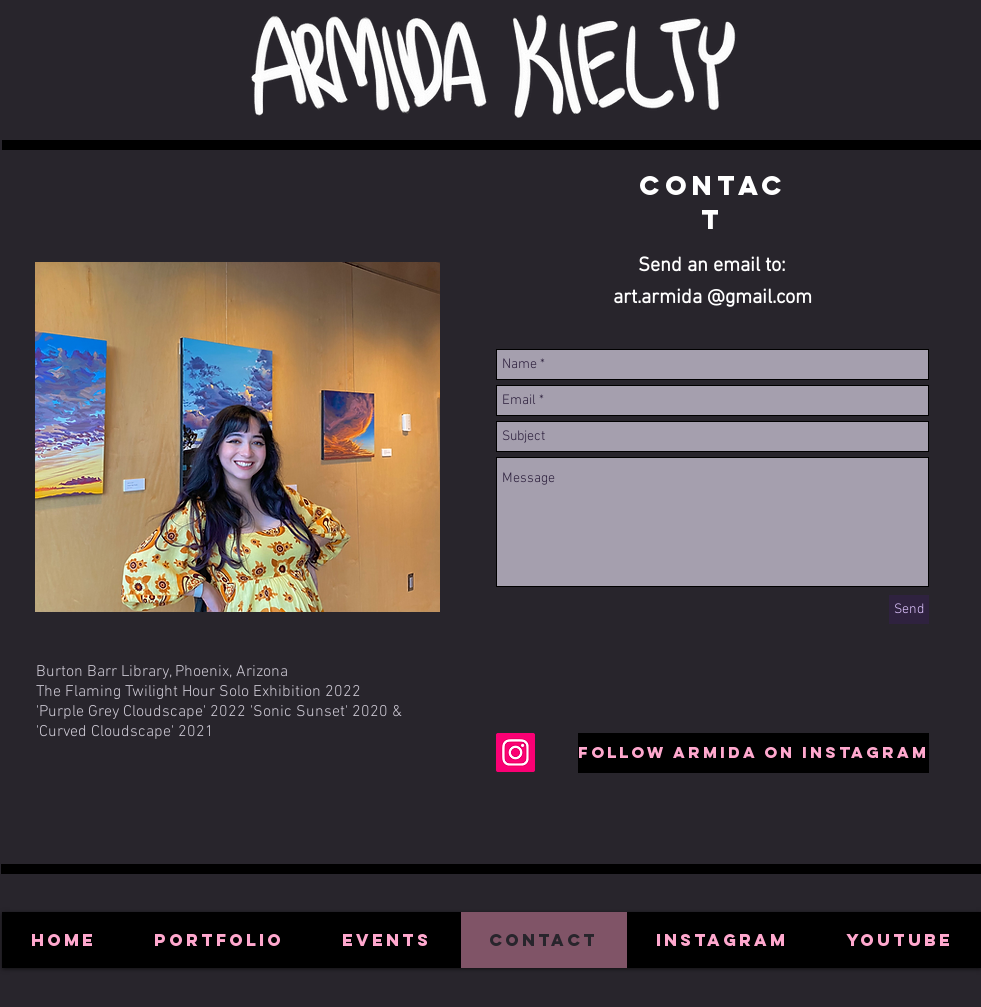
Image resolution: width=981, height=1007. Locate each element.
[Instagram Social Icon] (515, 752)
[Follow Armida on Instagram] (753, 753)
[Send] (909, 609)
